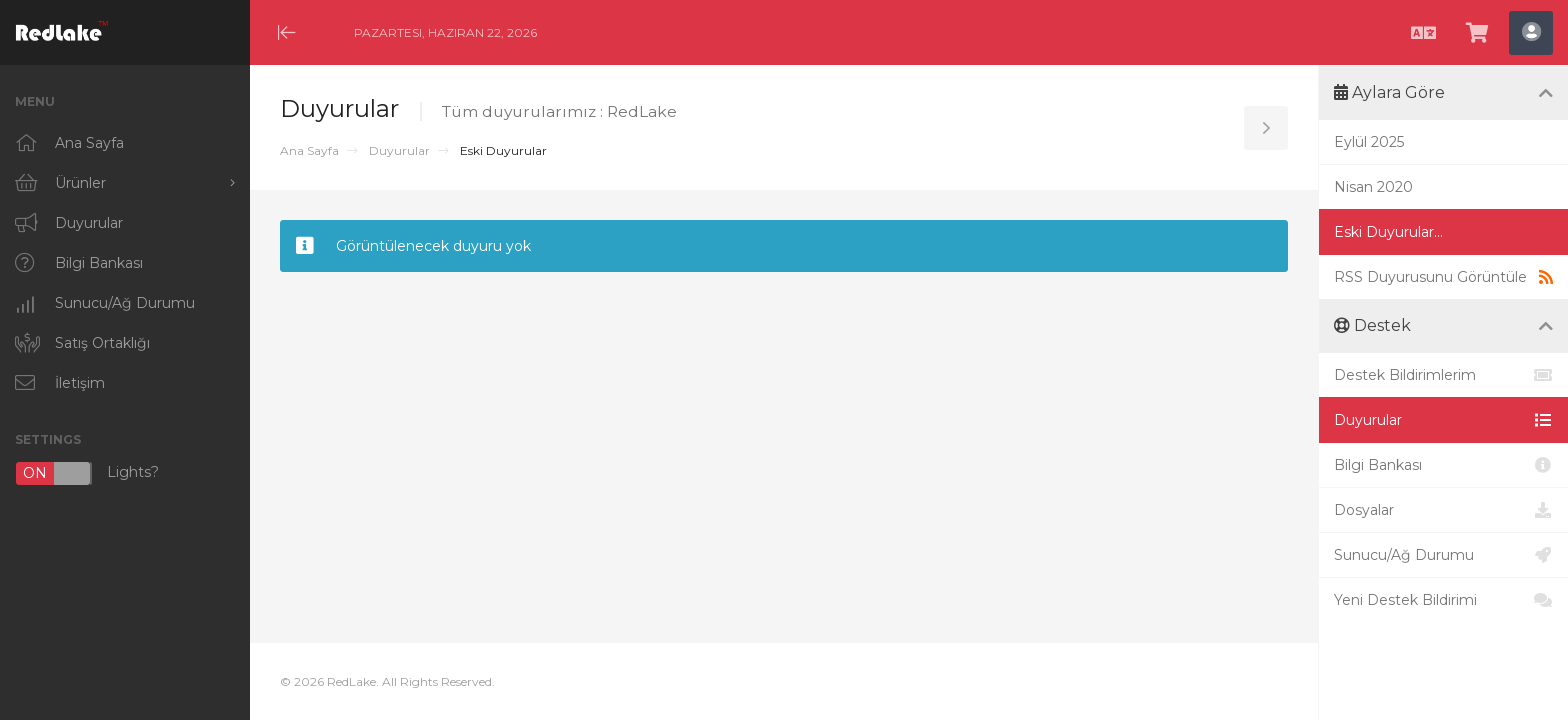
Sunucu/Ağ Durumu (1443, 555)
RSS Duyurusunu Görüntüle (1443, 277)
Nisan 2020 (1373, 187)
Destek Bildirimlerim (1443, 375)
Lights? (87, 473)
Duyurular (399, 150)
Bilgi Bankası (1443, 465)
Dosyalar (1443, 510)
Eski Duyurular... (1388, 232)
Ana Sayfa (309, 150)
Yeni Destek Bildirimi (1443, 600)
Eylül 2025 (1369, 142)
